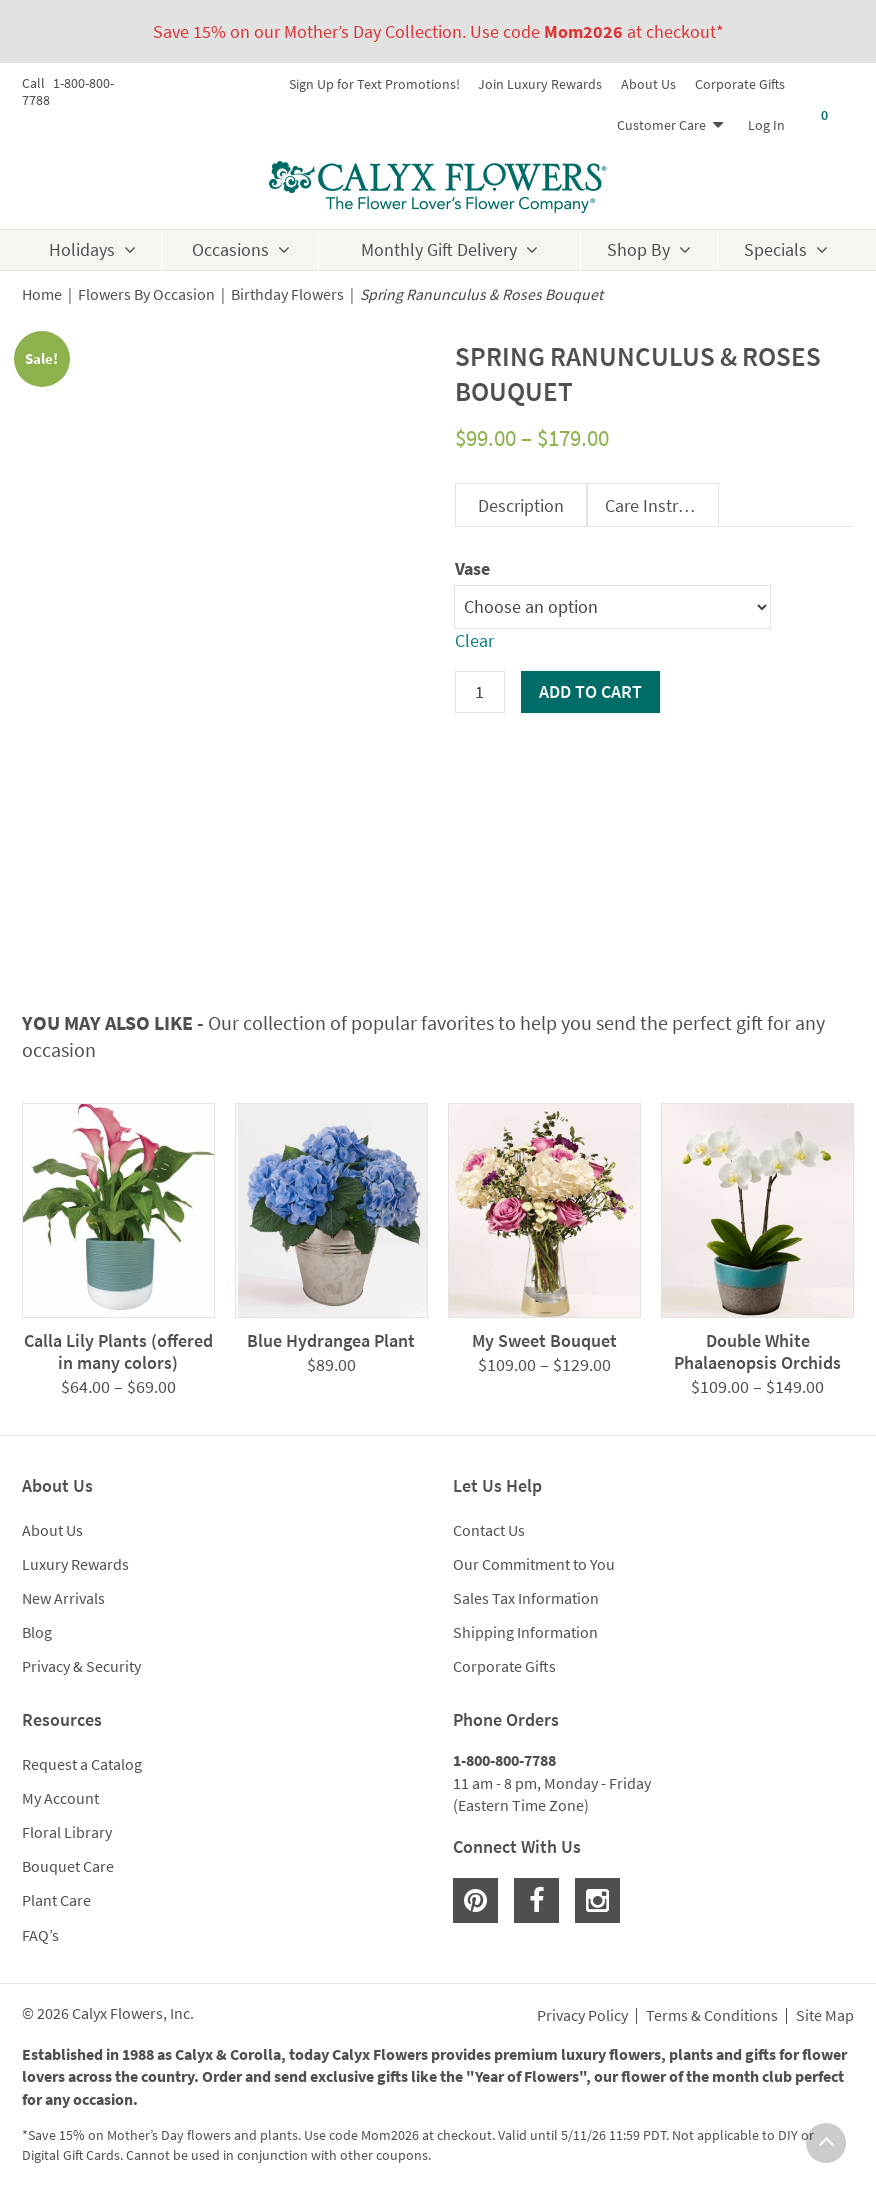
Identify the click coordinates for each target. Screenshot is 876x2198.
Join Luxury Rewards (540, 84)
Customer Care (661, 125)
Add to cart (590, 691)
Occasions (230, 249)
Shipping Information (525, 1632)
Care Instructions (661, 505)
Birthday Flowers (287, 294)
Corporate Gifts (740, 84)
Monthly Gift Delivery (439, 249)
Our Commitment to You (534, 1564)
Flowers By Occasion (146, 294)
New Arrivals (63, 1598)
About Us (648, 84)
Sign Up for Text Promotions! (374, 84)
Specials (775, 249)
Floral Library (67, 1832)
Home (42, 294)
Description (521, 505)
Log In (766, 125)
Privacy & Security (81, 1666)
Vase (472, 568)
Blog (37, 1632)
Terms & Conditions (712, 2016)
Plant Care (56, 1900)
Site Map (825, 2016)
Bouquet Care (68, 1866)
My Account (60, 1798)
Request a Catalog (82, 1764)
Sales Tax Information (526, 1598)
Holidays (82, 249)
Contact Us (489, 1530)
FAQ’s (40, 1935)
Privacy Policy (582, 2016)
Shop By (638, 249)
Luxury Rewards (75, 1564)
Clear (474, 640)
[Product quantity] (480, 692)
